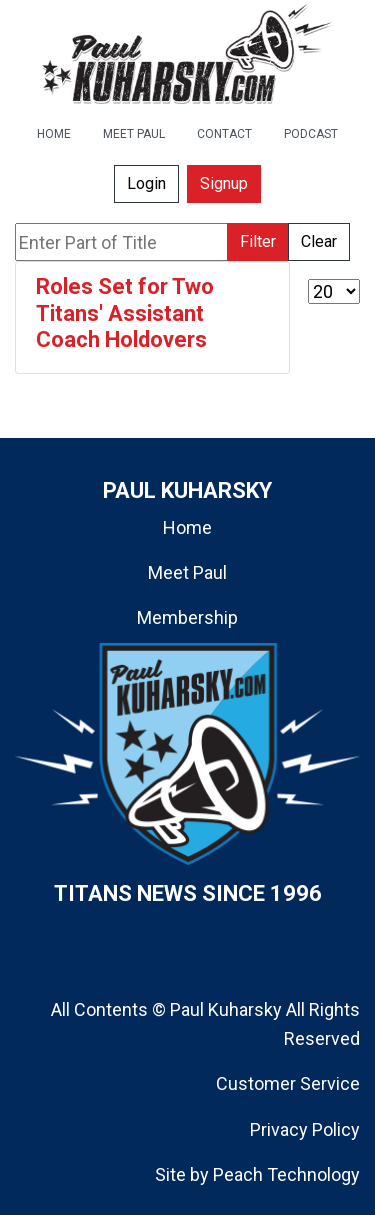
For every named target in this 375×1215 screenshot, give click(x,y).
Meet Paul (187, 572)
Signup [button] (224, 183)
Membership (187, 617)
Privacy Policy (305, 1129)
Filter (258, 241)
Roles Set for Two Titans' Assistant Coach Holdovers (125, 313)
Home (187, 527)
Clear (319, 241)
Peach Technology (286, 1174)
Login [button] (146, 183)
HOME (54, 134)
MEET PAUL (134, 134)
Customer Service (288, 1083)
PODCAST (311, 134)
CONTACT (224, 134)
